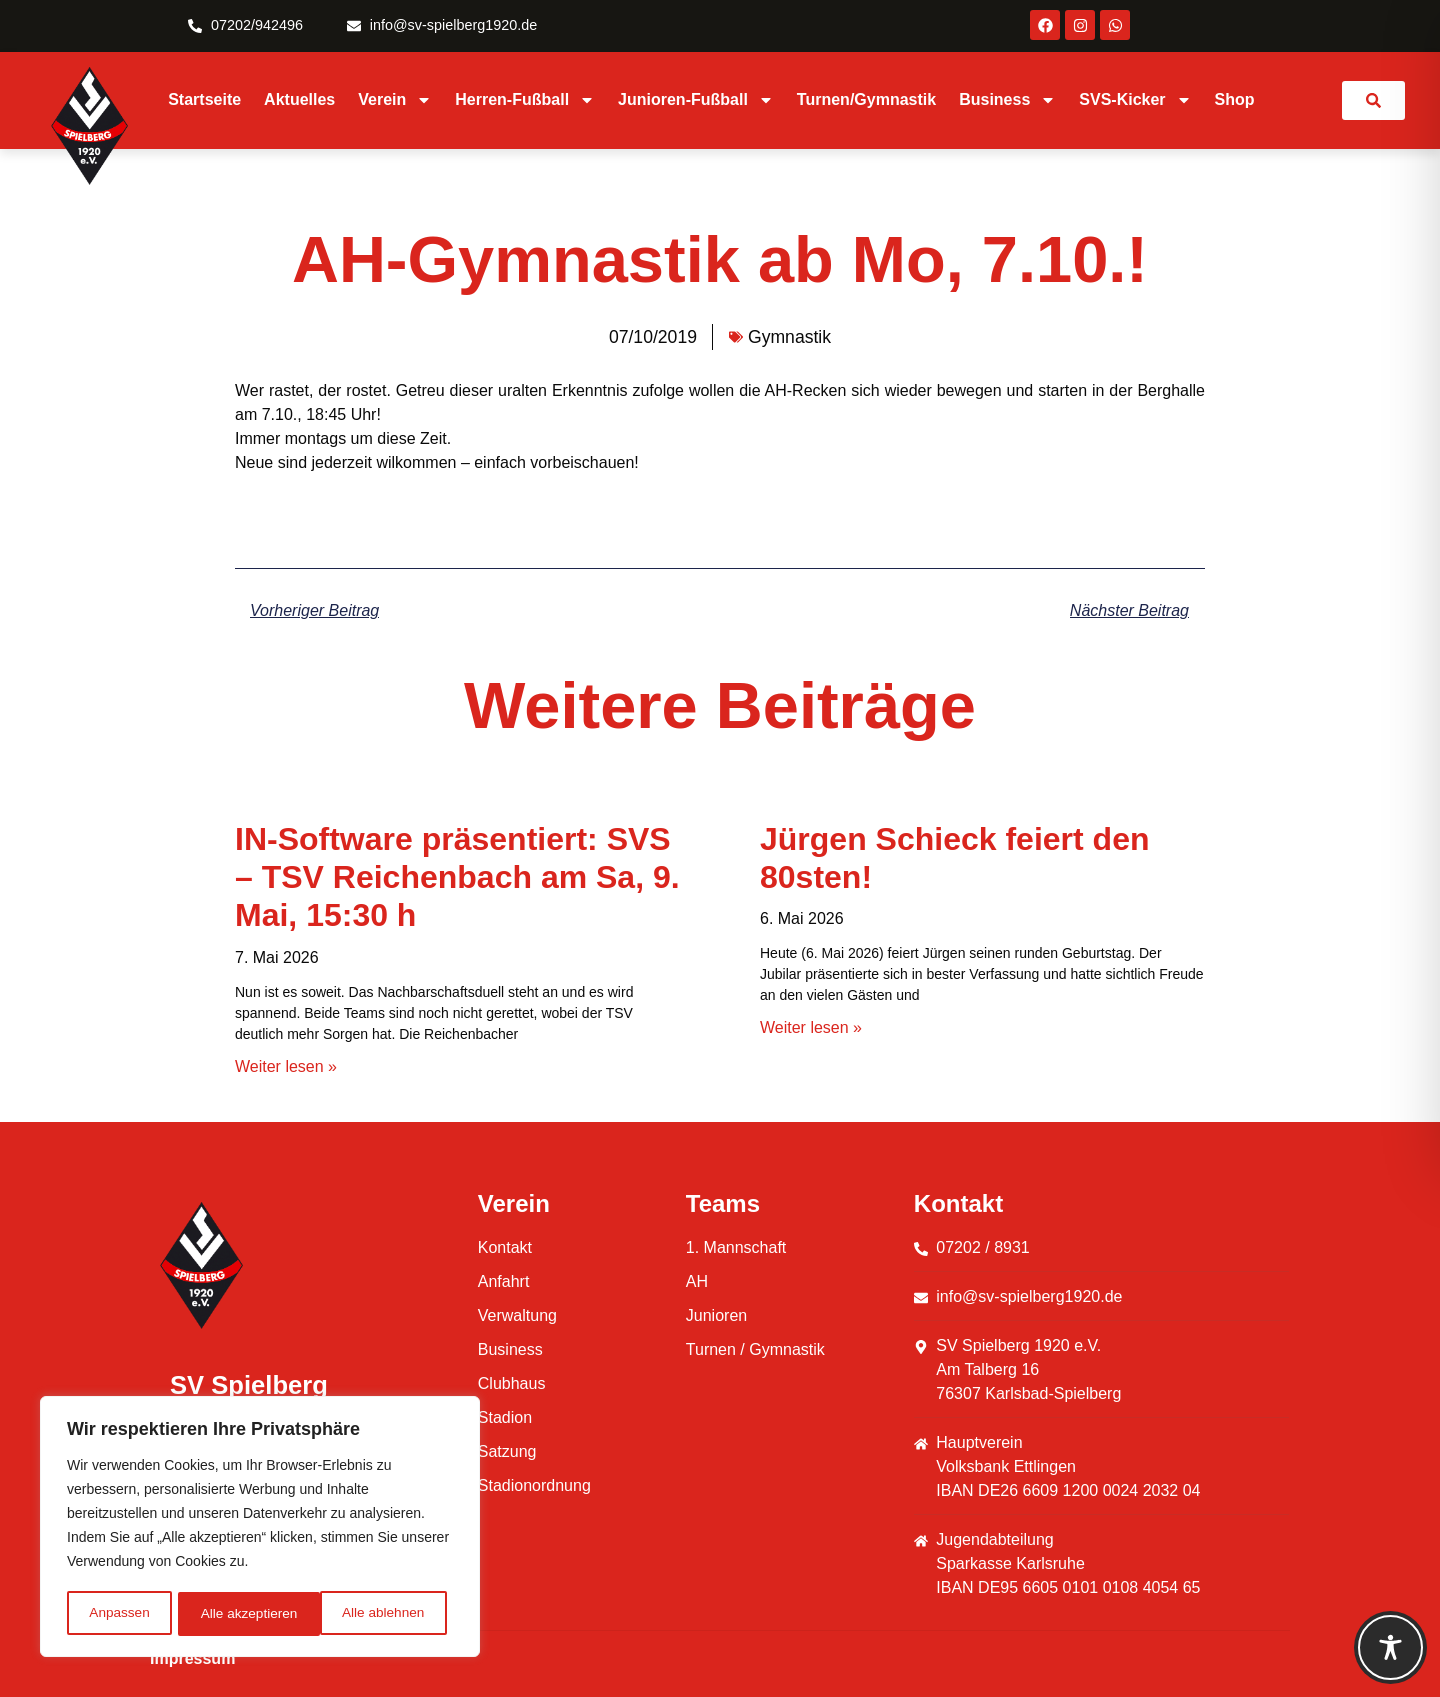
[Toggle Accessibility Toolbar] (1390, 1647)
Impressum (192, 1658)
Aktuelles (299, 99)
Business (1007, 100)
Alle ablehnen (241, 1614)
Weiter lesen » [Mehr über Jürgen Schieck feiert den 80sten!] (811, 1027)
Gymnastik (789, 337)
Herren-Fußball (525, 100)
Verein (395, 100)
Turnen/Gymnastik (866, 99)
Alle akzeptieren (383, 1614)
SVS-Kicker (1135, 100)
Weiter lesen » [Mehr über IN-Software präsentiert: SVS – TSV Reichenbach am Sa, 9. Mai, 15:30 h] (286, 1066)
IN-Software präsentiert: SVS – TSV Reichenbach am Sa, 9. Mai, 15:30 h (457, 877)
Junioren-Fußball (696, 100)
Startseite (204, 99)
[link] (1373, 100)
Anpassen (119, 1614)
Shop (1235, 99)
